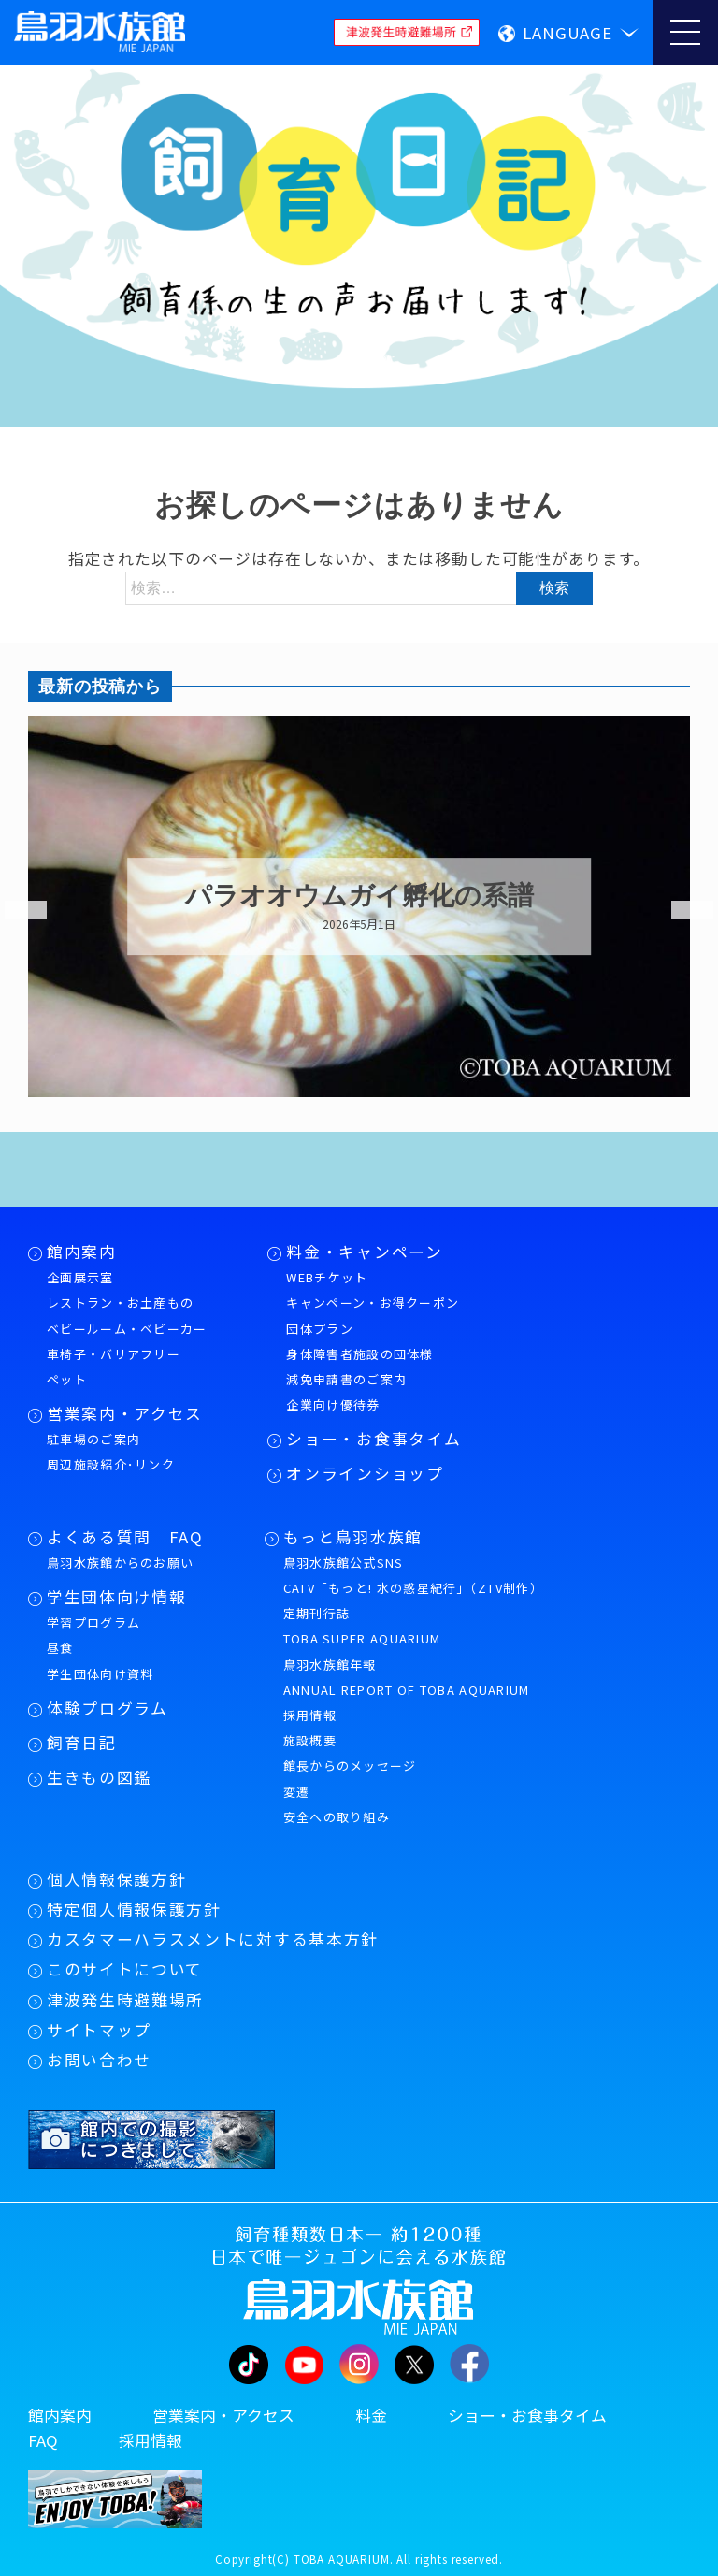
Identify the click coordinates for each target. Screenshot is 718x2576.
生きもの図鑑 (99, 1777)
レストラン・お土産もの (120, 1302)
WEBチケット (326, 1277)
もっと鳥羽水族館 (353, 1537)
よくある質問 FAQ (125, 1537)
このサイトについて (125, 1969)
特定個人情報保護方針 (134, 1909)
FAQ (43, 2440)
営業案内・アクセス (125, 1413)
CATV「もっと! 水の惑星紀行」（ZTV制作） (413, 1588)
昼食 (60, 1648)
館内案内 (82, 1251)
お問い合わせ (99, 2059)
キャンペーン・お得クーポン (372, 1302)
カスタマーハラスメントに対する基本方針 (213, 1939)
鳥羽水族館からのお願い (120, 1562)
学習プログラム (93, 1622)
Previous (14, 910)
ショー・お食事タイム (373, 1438)
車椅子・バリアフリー (113, 1354)
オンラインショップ (364, 1473)
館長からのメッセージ (350, 1765)
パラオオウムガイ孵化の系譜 (359, 896)
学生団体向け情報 (116, 1596)
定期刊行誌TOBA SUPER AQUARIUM (362, 1625)
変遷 (296, 1792)
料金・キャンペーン (364, 1251)
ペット (67, 1379)
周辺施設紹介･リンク (111, 1464)
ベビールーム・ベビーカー (127, 1329)
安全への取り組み (336, 1817)
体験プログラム (107, 1708)
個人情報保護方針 (116, 1879)
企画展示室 (80, 1277)
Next (680, 910)
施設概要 (310, 1740)
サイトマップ (99, 2030)
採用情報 (310, 1715)
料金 (371, 2415)
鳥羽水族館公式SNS (343, 1562)
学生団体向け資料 (100, 1674)
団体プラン (319, 1329)
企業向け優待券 (333, 1404)
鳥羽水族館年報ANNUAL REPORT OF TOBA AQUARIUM (406, 1677)
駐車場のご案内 (93, 1439)
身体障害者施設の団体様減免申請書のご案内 (359, 1366)
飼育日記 (82, 1742)
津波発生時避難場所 (125, 2000)
